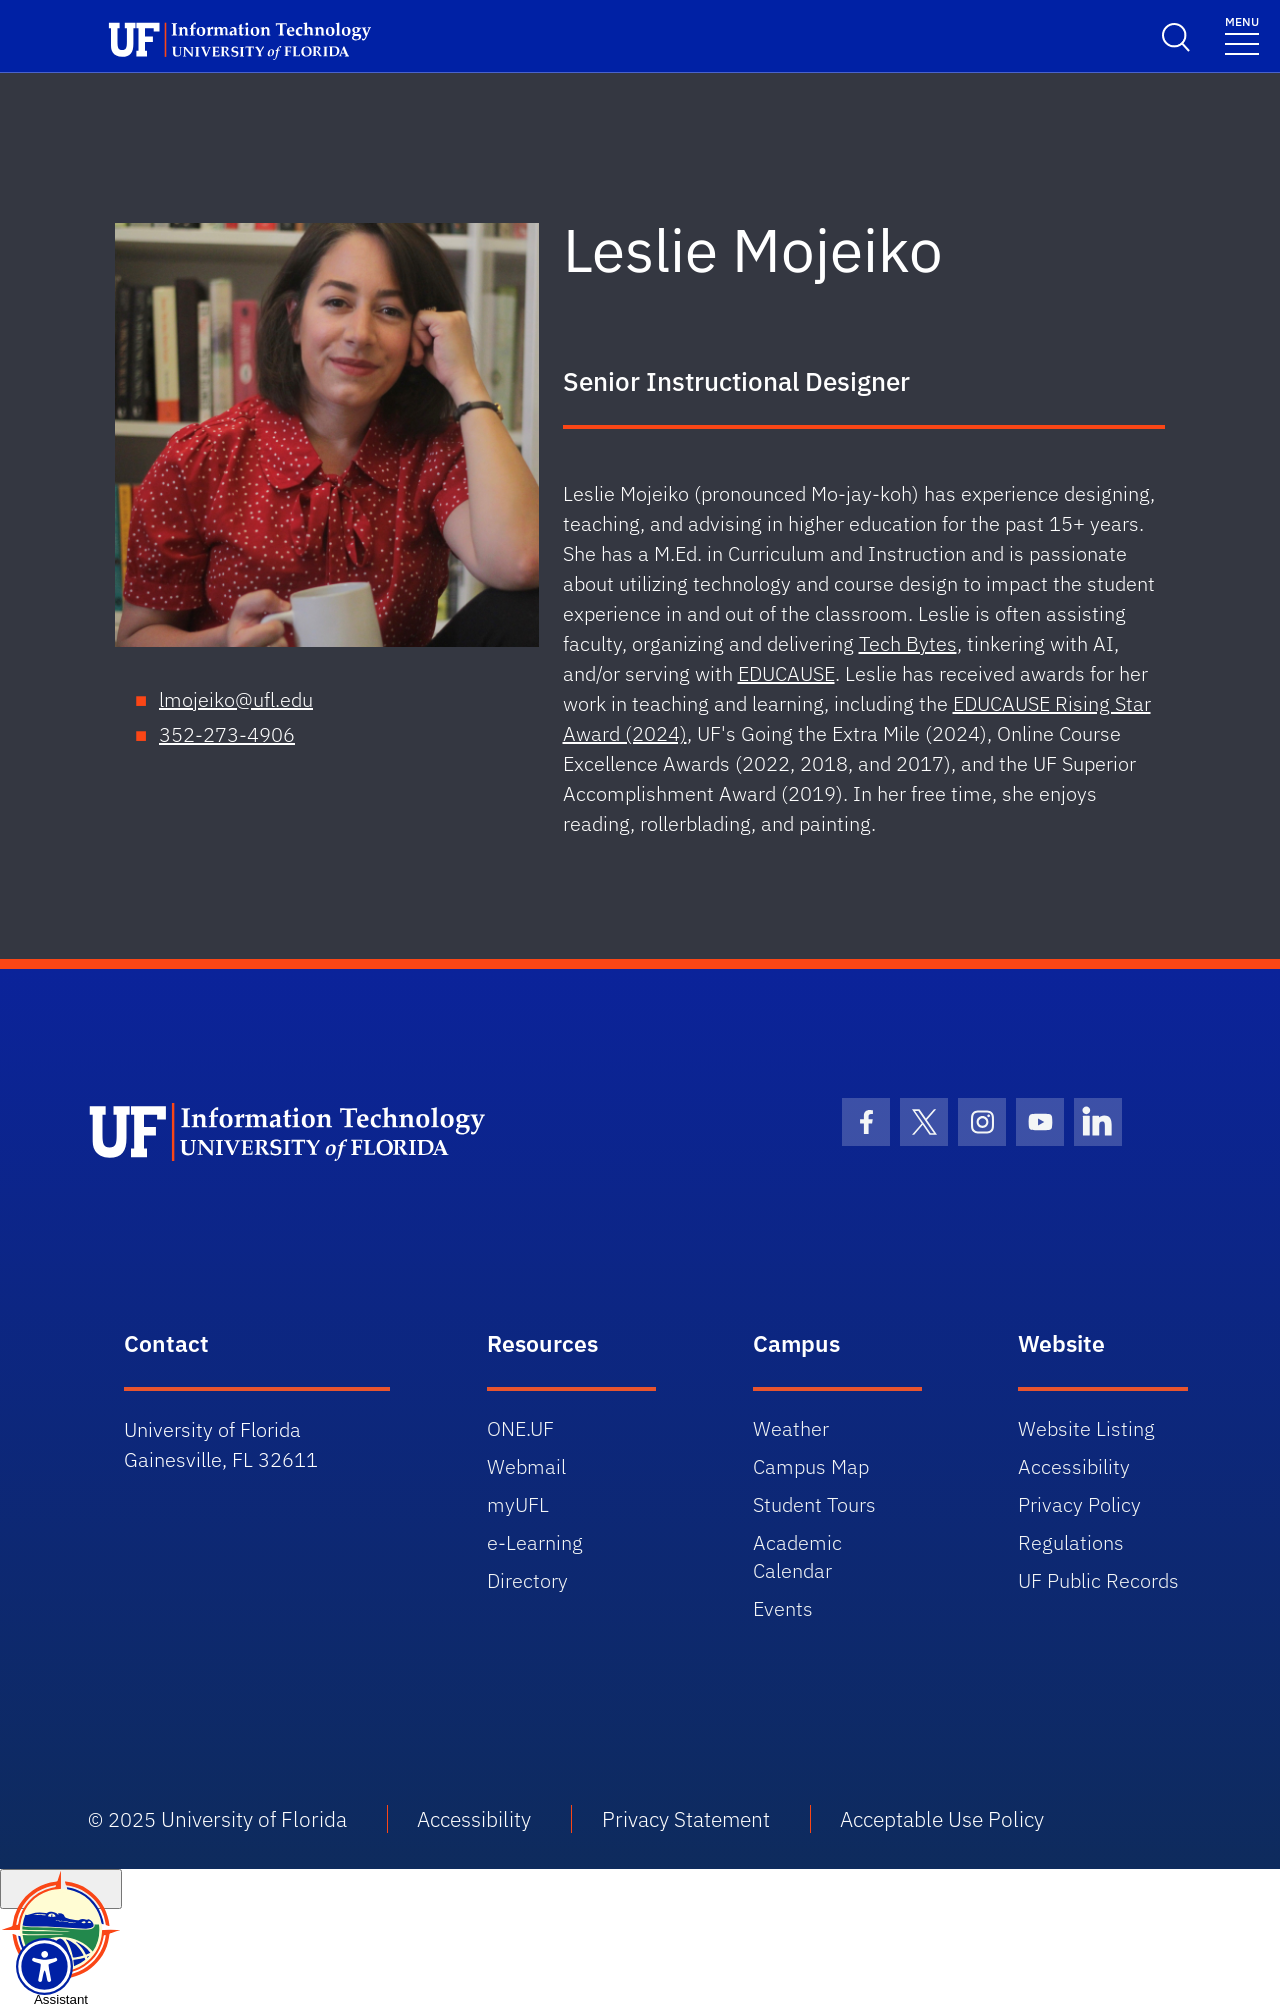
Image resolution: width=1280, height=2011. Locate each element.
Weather (791, 1428)
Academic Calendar (797, 1556)
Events (783, 1608)
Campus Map (811, 1466)
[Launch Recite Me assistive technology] (44, 1966)
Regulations (1071, 1542)
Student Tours (814, 1504)
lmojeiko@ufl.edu (236, 699)
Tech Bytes (908, 643)
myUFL (518, 1504)
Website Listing (1086, 1428)
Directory (527, 1580)
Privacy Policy (1079, 1504)
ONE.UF (520, 1428)
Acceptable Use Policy (942, 1819)
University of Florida (254, 1819)
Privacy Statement (686, 1819)
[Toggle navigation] (1242, 34)
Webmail (526, 1466)
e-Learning (535, 1542)
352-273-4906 (227, 734)
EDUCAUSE (786, 673)
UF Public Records (1098, 1580)
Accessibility (1074, 1466)
